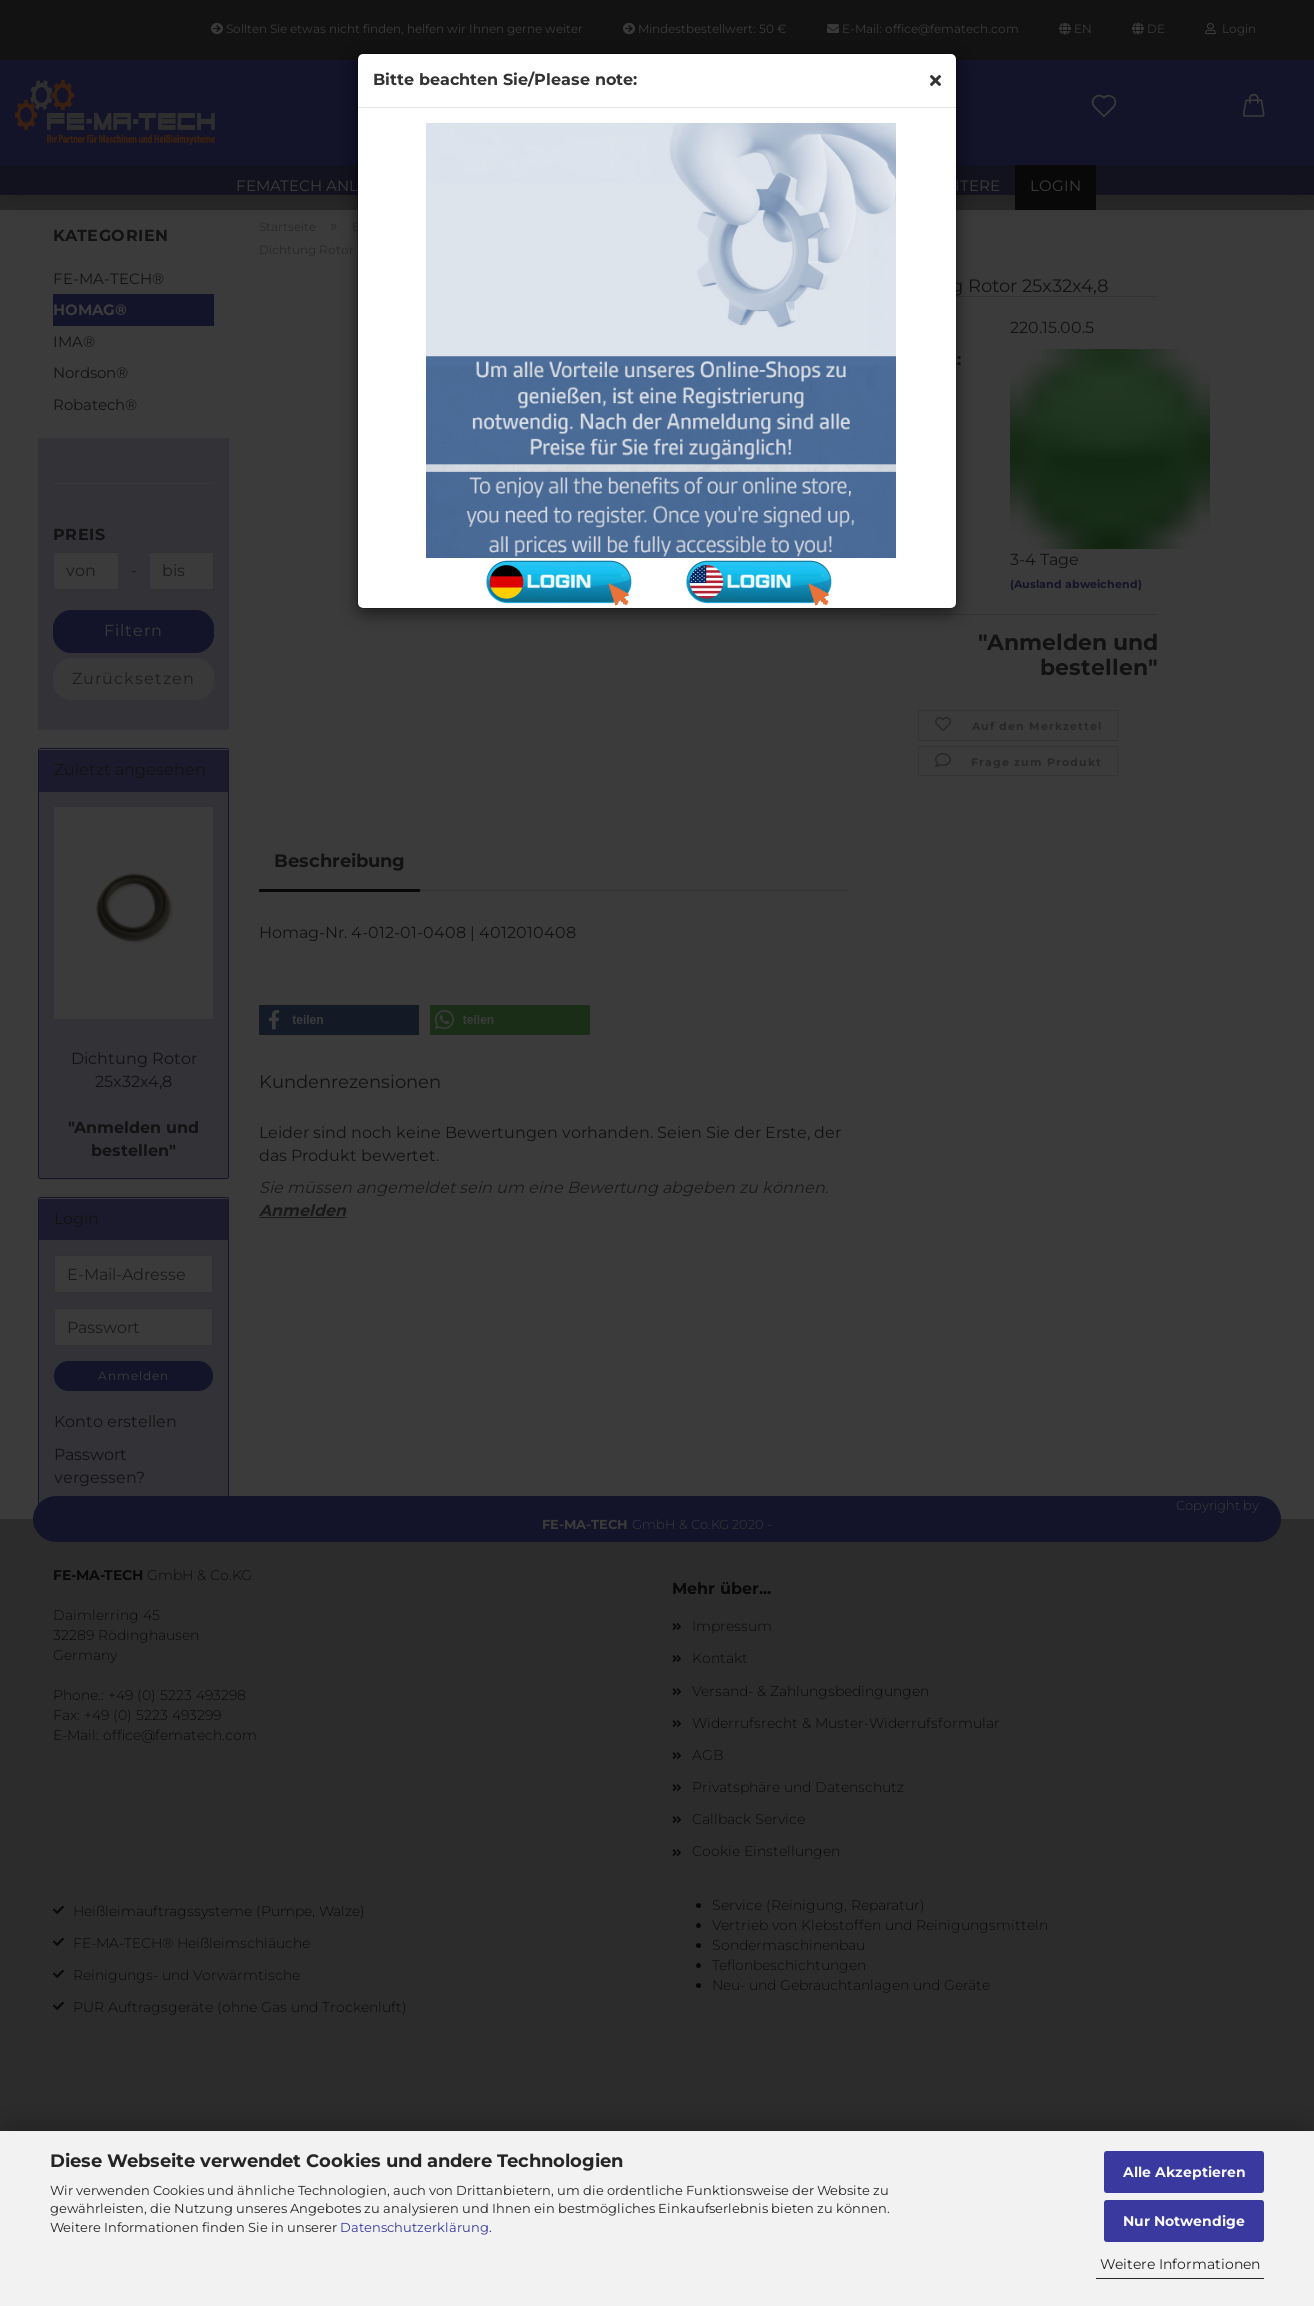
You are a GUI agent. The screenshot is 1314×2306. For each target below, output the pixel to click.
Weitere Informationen (1180, 2264)
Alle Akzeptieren (1184, 2172)
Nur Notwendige (1184, 2221)
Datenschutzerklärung (414, 2227)
